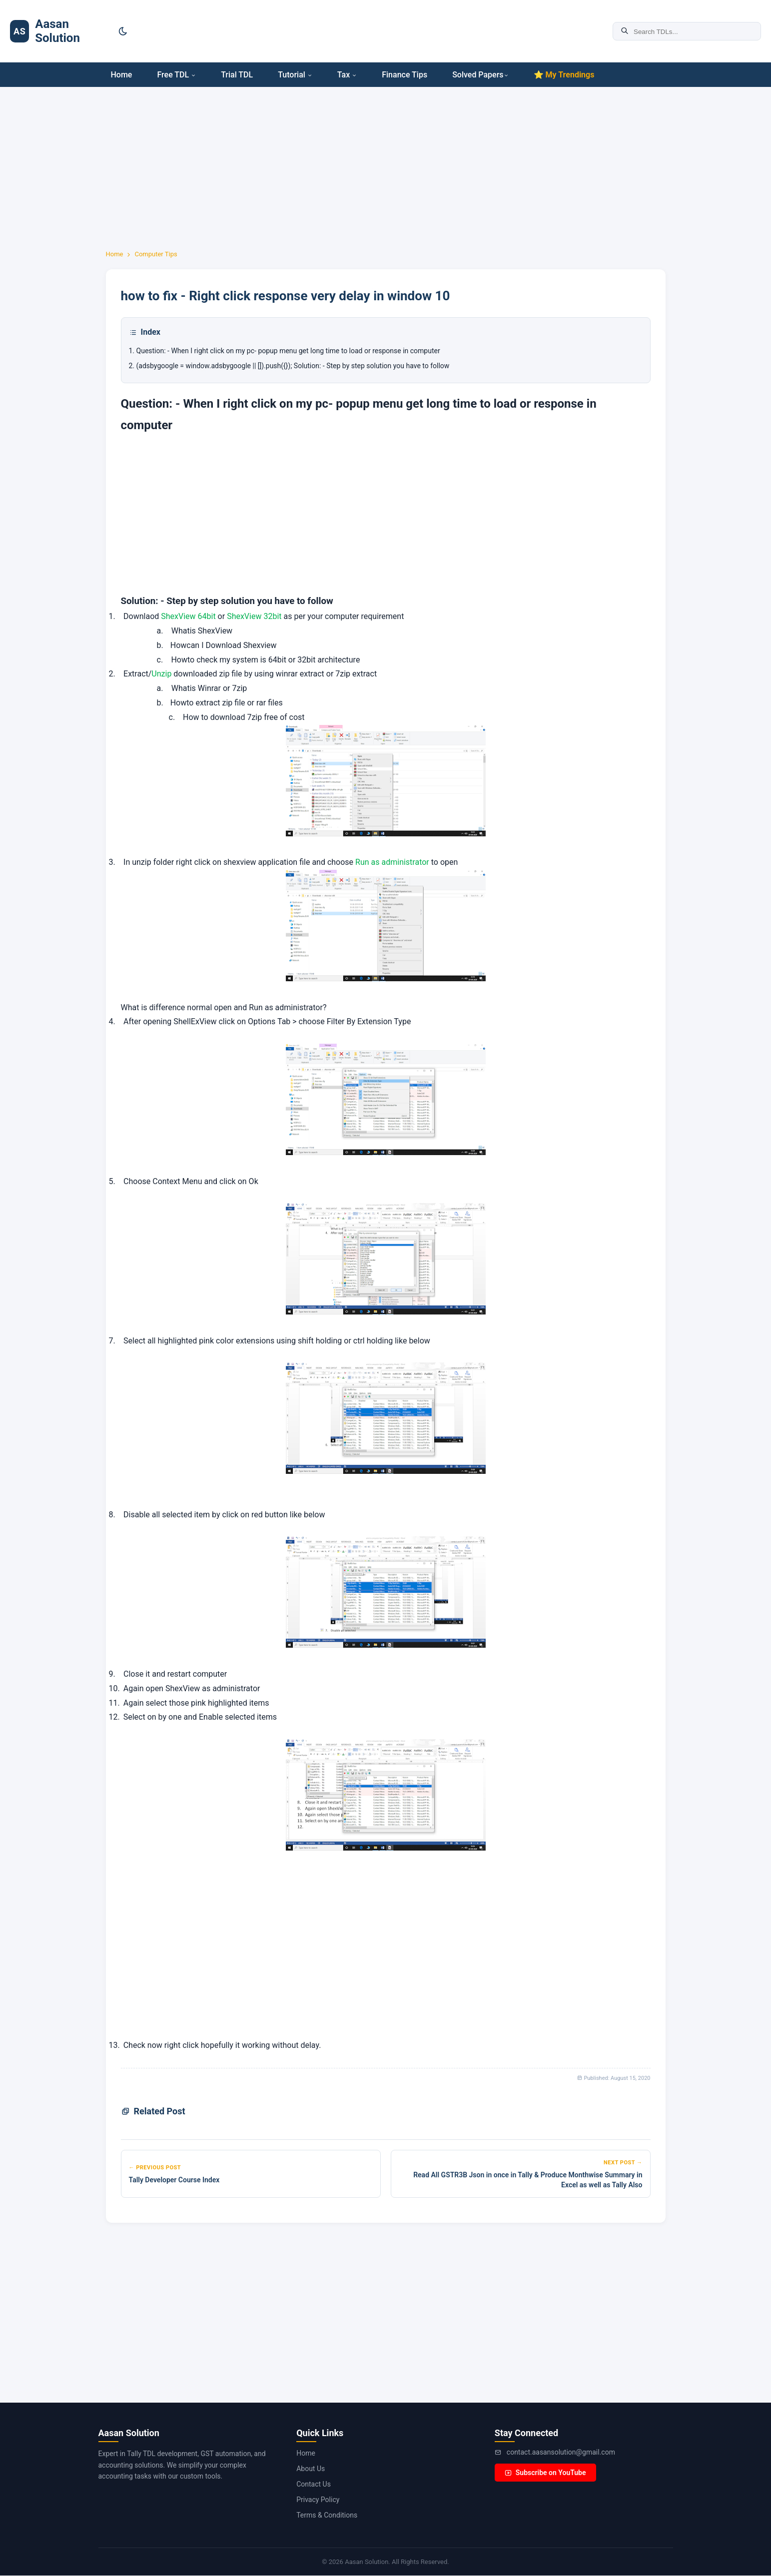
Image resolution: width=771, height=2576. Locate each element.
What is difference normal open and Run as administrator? (224, 1007)
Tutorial (295, 74)
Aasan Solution (57, 31)
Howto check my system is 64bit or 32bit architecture (265, 659)
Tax (347, 74)
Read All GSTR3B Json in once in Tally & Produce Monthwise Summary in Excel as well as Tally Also (527, 2180)
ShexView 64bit (188, 616)
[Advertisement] (45, 220)
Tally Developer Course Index (174, 2180)
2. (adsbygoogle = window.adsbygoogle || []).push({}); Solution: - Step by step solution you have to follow (289, 366)
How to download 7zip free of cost (243, 717)
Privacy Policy (317, 2500)
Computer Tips (155, 254)
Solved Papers (480, 74)
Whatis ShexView (201, 631)
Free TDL (176, 74)
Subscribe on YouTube (545, 2473)
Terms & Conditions (326, 2515)
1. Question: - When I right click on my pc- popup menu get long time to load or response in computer (284, 351)
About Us (310, 2469)
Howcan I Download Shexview (223, 645)
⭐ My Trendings (564, 74)
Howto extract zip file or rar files (226, 702)
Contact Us (313, 2484)
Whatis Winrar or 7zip (209, 688)
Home (121, 74)
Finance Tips (404, 74)
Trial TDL (237, 74)
